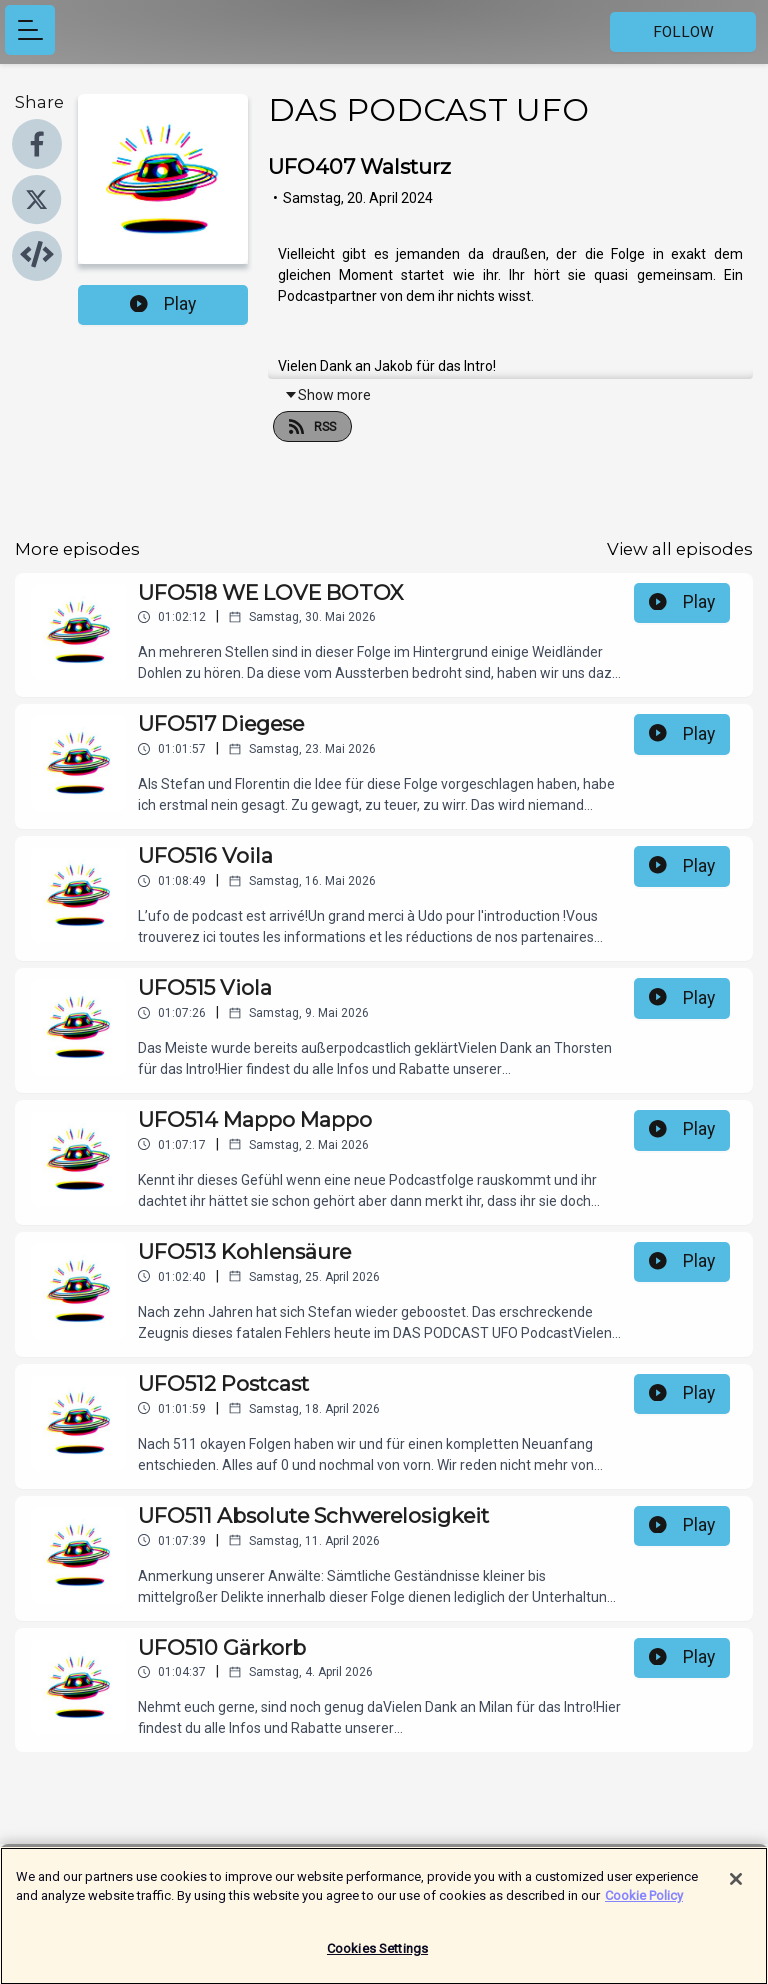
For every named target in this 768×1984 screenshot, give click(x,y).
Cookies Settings (377, 1958)
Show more (327, 395)
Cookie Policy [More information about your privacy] (644, 1905)
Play (163, 304)
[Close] (736, 1889)
